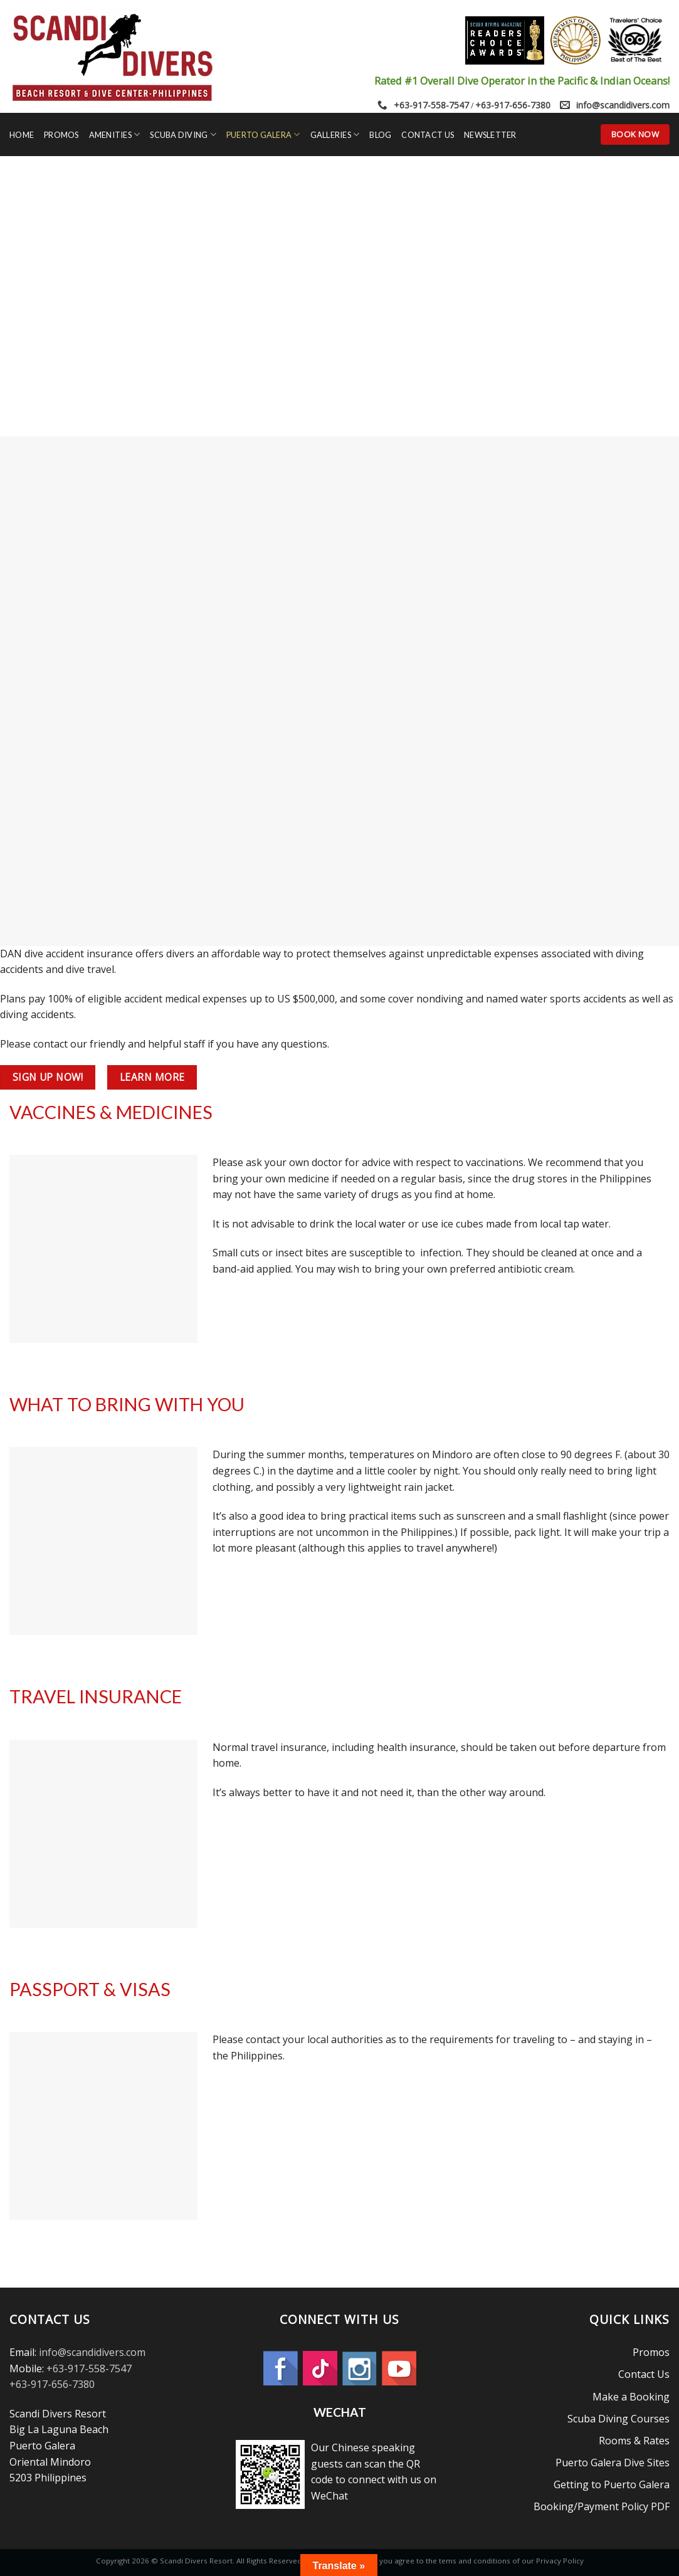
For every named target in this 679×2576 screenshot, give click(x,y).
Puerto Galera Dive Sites (612, 2462)
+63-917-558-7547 (431, 105)
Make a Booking (631, 2397)
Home (21, 135)
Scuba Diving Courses (618, 2419)
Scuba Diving (183, 134)
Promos (61, 135)
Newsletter (490, 135)
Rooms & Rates (634, 2440)
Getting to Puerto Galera (612, 2484)
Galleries (335, 134)
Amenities (114, 134)
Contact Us (427, 135)
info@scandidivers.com (623, 105)
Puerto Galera (263, 134)
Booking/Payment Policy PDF (602, 2506)
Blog (380, 135)
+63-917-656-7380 (512, 105)
